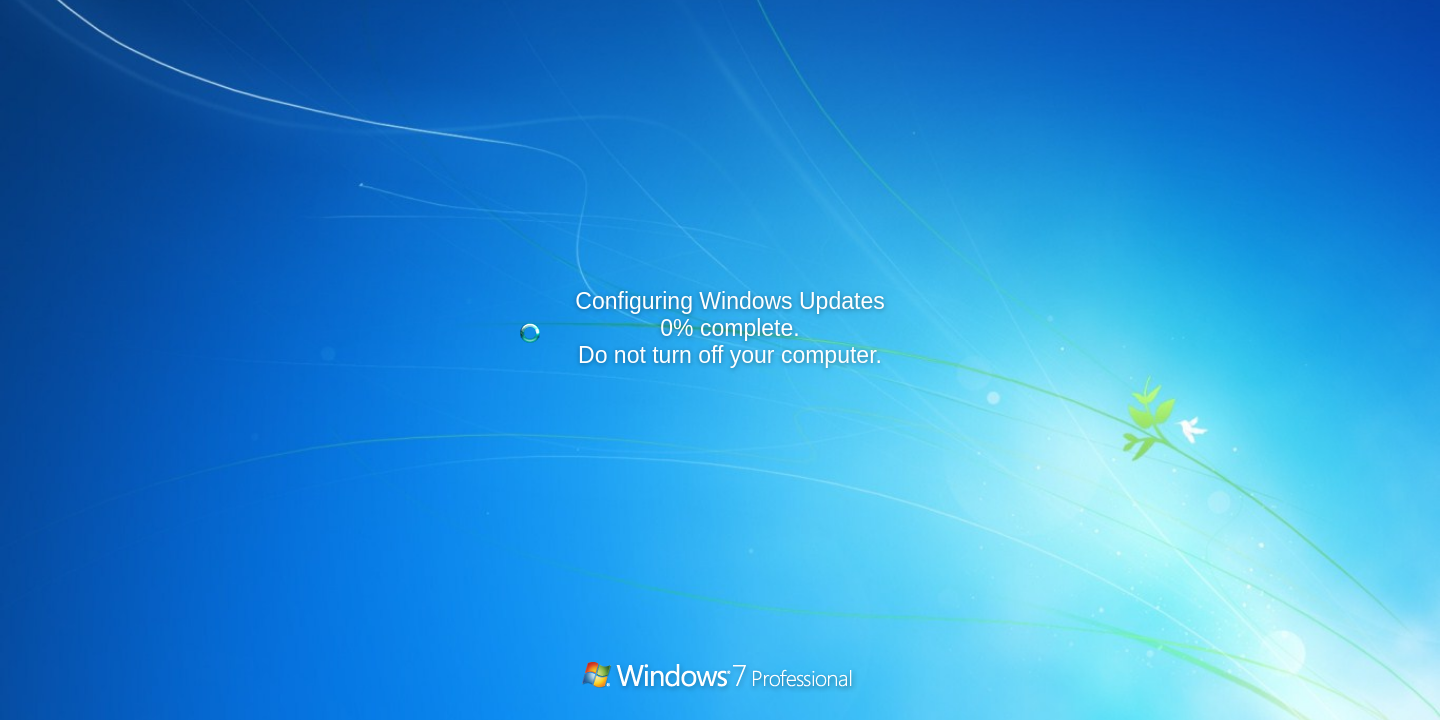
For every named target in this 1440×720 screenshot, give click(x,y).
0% (676, 328)
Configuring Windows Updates (729, 301)
